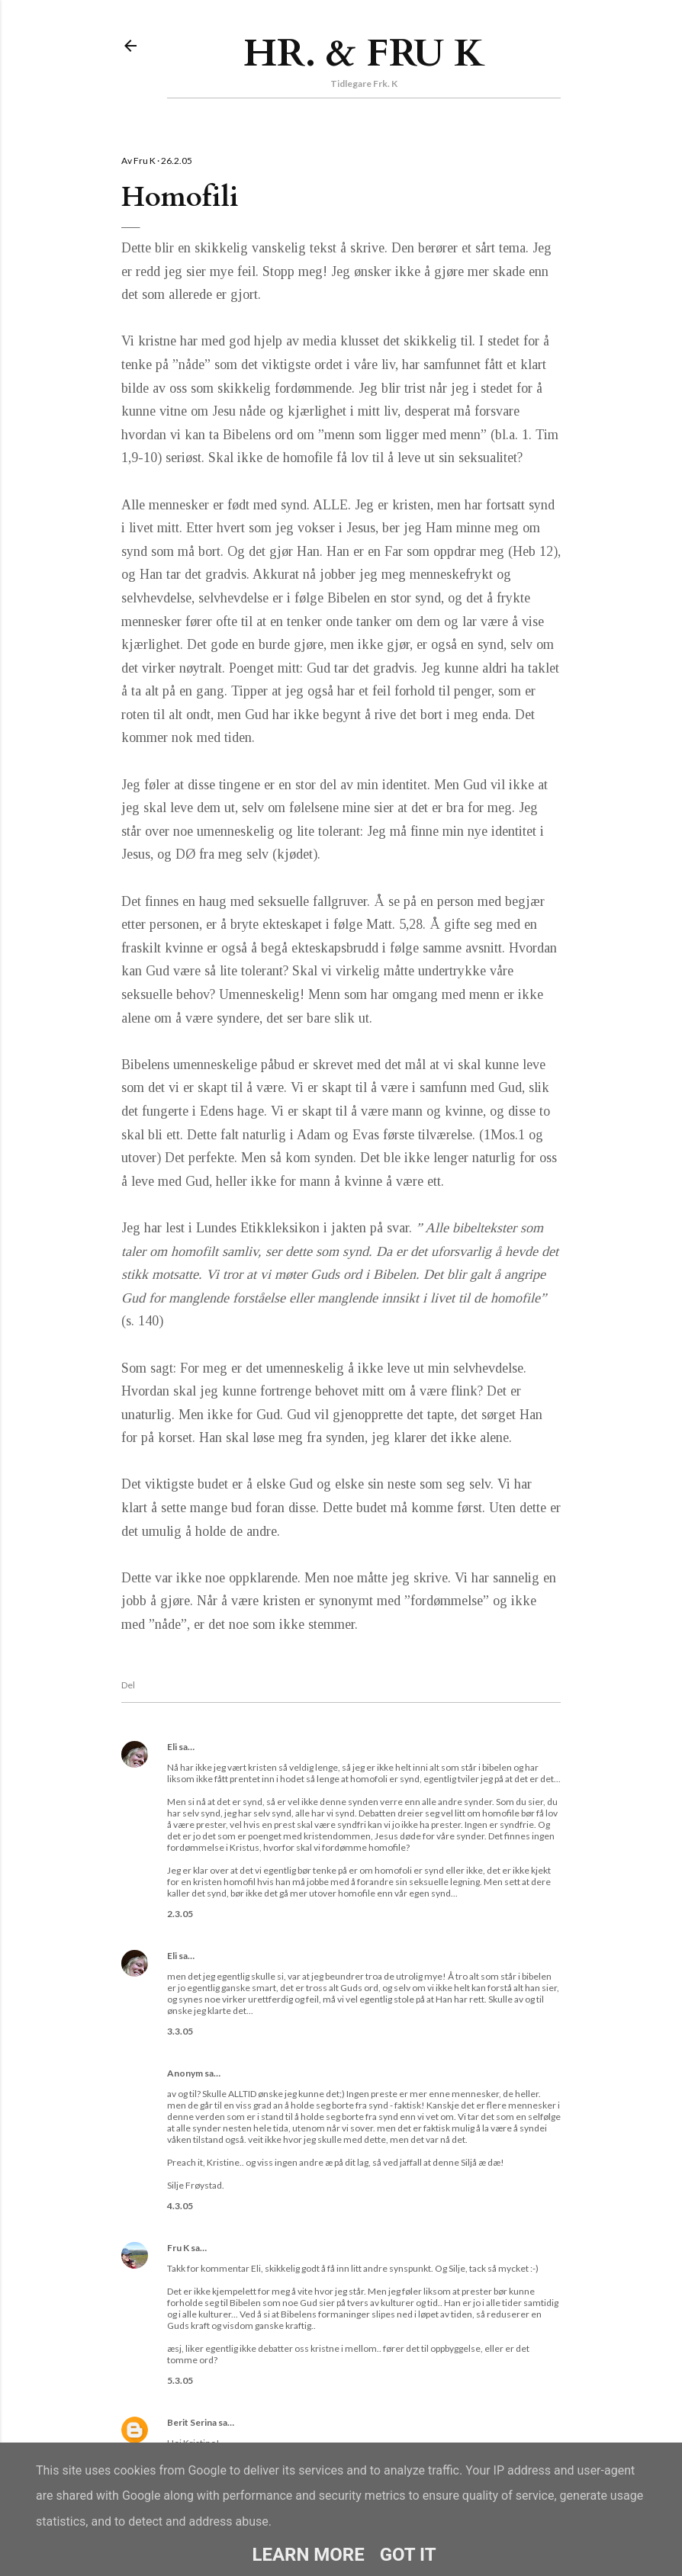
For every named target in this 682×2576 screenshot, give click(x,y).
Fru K (178, 2247)
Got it (408, 2554)
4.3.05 (180, 2205)
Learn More (308, 2554)
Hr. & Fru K (364, 53)
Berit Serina (192, 2422)
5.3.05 (180, 2380)
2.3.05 (180, 1913)
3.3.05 (180, 2031)
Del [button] (128, 1685)
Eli (172, 1746)
